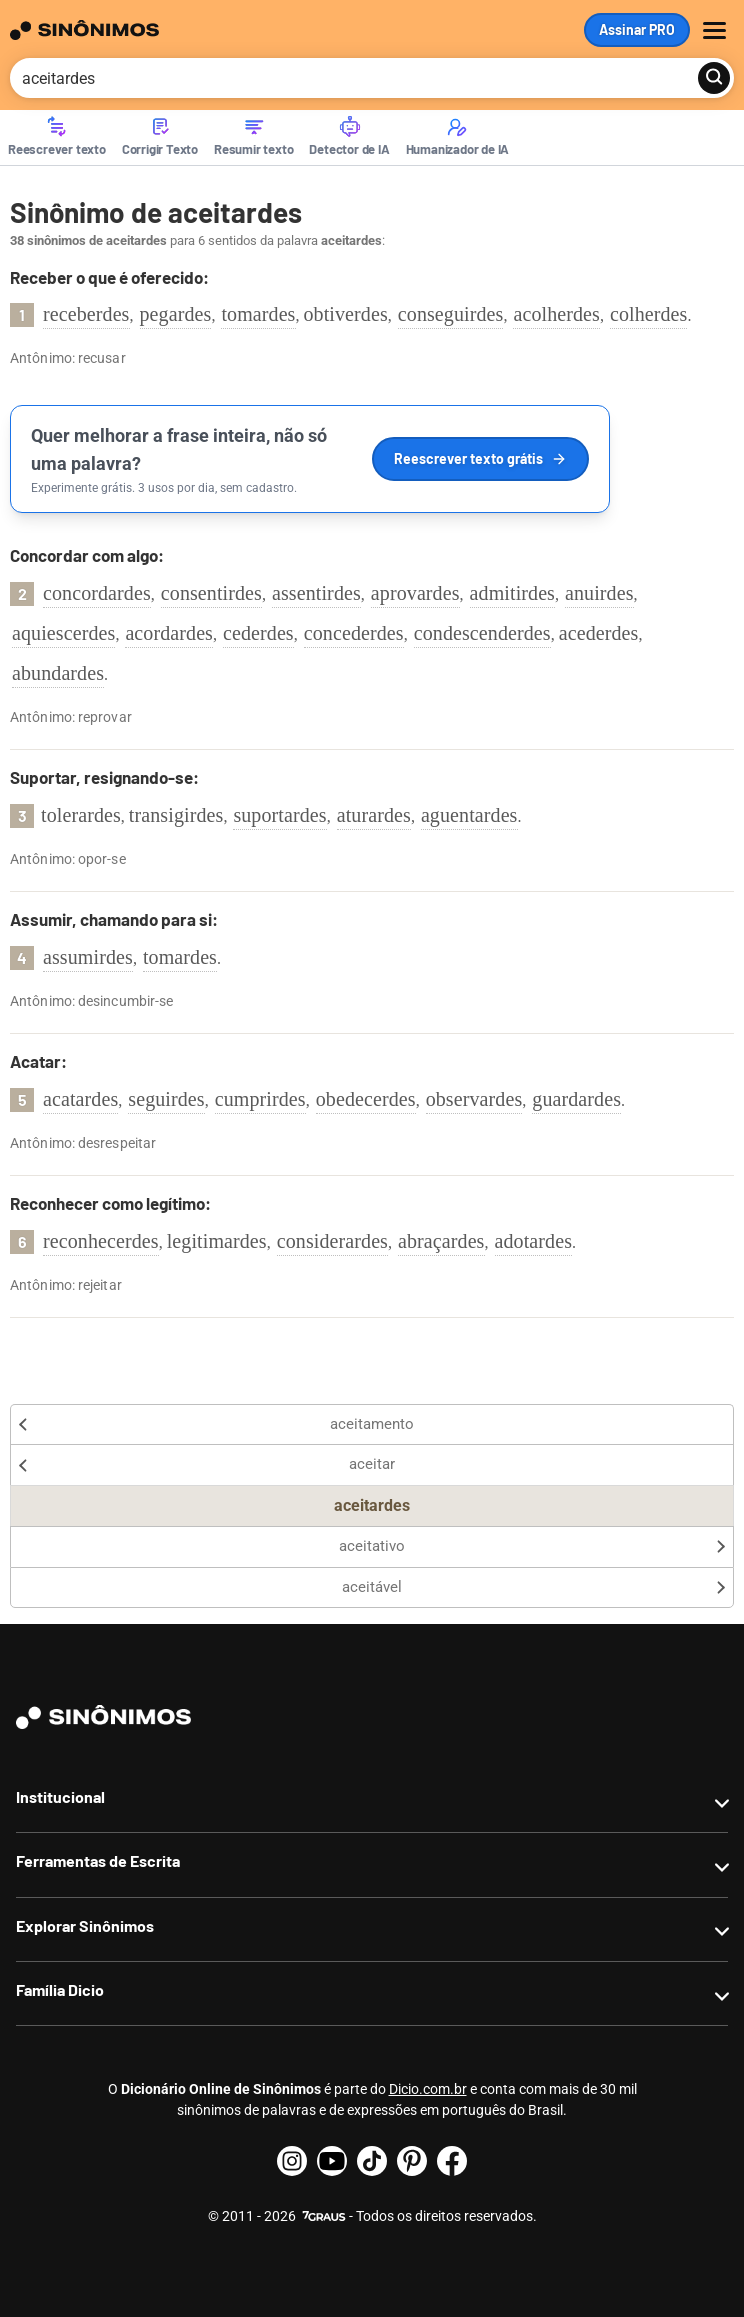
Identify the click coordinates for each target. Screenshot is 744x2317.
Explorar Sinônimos (85, 1925)
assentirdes (316, 593)
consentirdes (211, 593)
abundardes (58, 673)
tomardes (258, 314)
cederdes (258, 633)
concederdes (354, 633)
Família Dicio (60, 1989)
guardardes (576, 1099)
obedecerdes (366, 1099)
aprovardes (415, 593)
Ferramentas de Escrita (98, 1860)
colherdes (649, 314)
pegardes (176, 314)
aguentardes (469, 815)
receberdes (86, 314)
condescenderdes (482, 633)
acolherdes (556, 314)
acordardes (169, 633)
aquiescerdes (63, 633)
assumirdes (88, 957)
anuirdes (599, 593)
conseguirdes (451, 314)
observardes (474, 1099)
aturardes (374, 815)
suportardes (279, 815)
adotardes (534, 1241)
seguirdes (166, 1099)
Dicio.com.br (428, 2089)
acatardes (80, 1099)
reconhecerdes (101, 1241)
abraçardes (441, 1241)
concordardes (97, 593)
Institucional (60, 1796)
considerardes (332, 1241)
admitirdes (512, 593)
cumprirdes (260, 1099)
